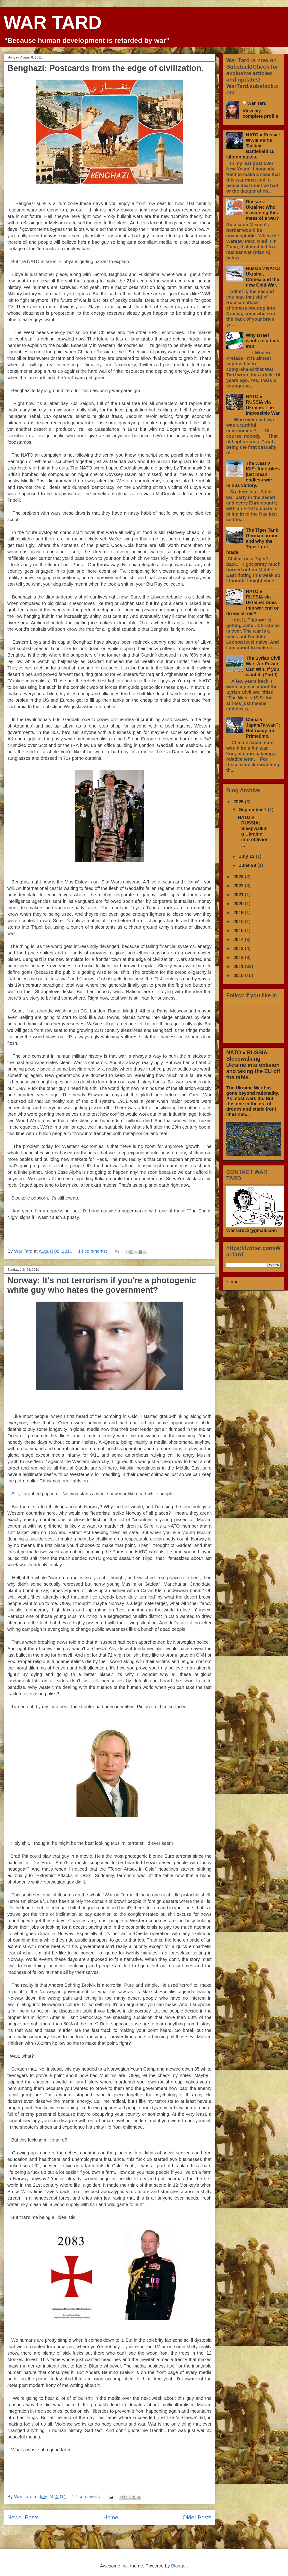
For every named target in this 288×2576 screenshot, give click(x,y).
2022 (239, 885)
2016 (239, 930)
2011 (239, 966)
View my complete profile (260, 113)
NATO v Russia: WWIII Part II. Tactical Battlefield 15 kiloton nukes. (253, 145)
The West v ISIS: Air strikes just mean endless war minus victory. (253, 474)
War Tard (257, 103)
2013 (239, 948)
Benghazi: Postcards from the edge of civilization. (105, 68)
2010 (239, 975)
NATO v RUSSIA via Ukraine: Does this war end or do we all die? (252, 602)
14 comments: (93, 1251)
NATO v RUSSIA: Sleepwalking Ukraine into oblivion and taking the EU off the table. (253, 1065)
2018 (239, 921)
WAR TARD (53, 22)
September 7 (253, 809)
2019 (239, 912)
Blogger (179, 2565)
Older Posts (197, 2517)
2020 (239, 903)
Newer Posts (23, 2517)
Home (110, 2517)
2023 (239, 876)
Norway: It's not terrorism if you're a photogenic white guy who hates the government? (101, 1285)
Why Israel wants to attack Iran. (262, 341)
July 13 (247, 856)
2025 (239, 801)
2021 (239, 894)
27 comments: (87, 2496)
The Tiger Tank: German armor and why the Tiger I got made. (253, 541)
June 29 (248, 865)
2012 (239, 957)
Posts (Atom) (123, 2533)
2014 (239, 939)
